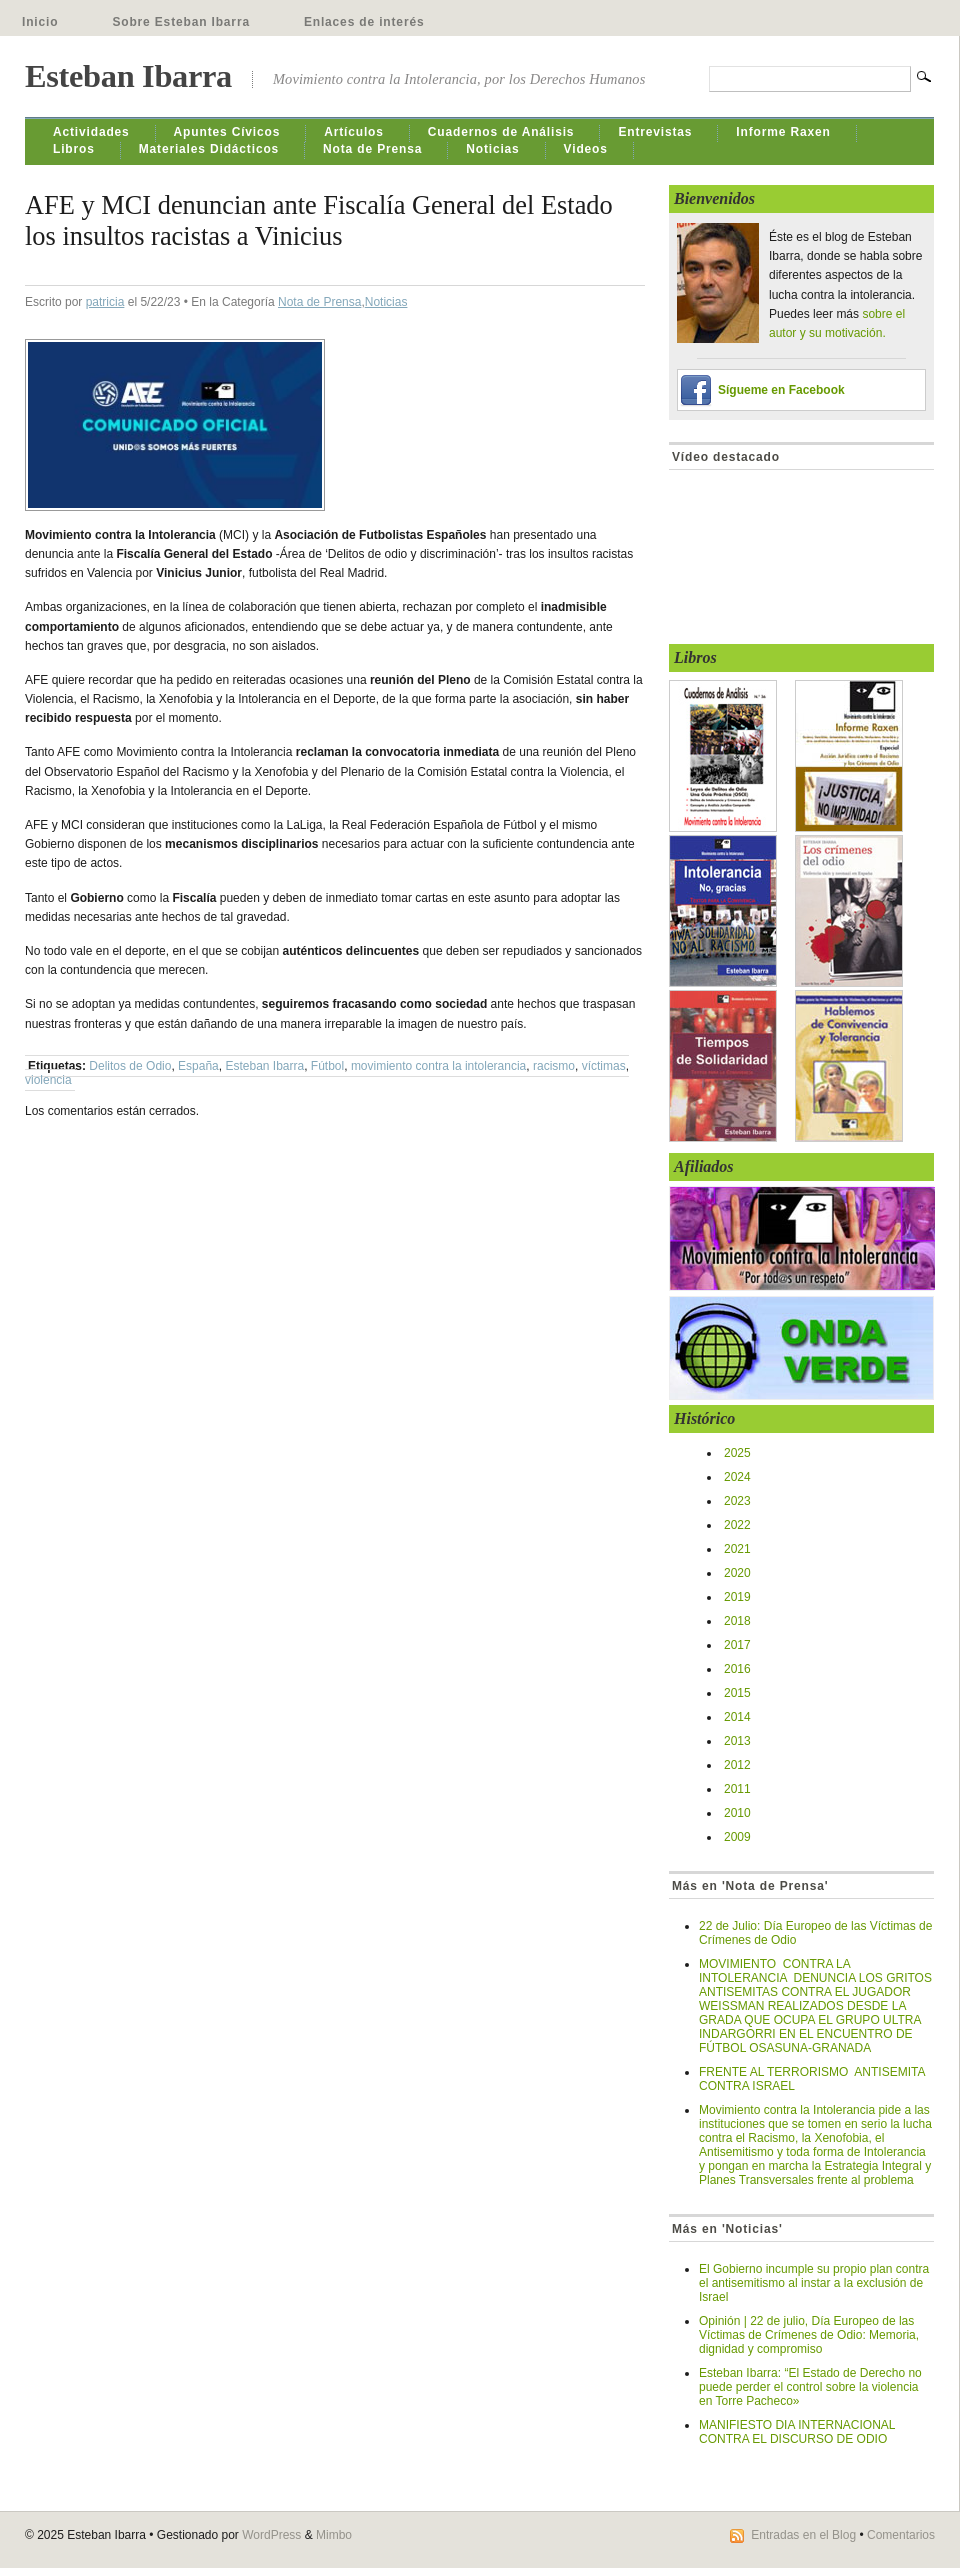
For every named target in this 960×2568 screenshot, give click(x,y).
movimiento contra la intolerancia (438, 1066)
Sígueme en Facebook (781, 390)
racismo (554, 1066)
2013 (737, 1741)
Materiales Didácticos (209, 149)
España (198, 1066)
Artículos (354, 132)
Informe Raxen (783, 132)
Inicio (40, 22)
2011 (737, 1789)
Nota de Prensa (372, 149)
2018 (737, 1621)
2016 (737, 1669)
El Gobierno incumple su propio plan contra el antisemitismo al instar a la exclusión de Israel (814, 2283)
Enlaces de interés (364, 22)
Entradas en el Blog (803, 2535)
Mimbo (334, 2535)
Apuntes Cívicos (227, 132)
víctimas (604, 1066)
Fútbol (327, 1066)
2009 (737, 1837)
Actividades (91, 132)
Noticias (492, 149)
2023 (737, 1501)
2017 (737, 1645)
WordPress (271, 2535)
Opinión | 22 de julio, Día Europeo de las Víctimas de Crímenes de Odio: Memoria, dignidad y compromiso (809, 2335)
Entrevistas (655, 132)
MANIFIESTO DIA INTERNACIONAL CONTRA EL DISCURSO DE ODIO (797, 2432)
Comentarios (901, 2535)
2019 (737, 1597)
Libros (74, 149)
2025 (737, 1453)
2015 (737, 1693)
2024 (737, 1477)
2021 (737, 1549)
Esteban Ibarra (128, 76)
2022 (737, 1525)
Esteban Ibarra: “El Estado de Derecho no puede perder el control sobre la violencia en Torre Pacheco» (810, 2387)
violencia (48, 1080)
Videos (586, 149)
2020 (737, 1573)
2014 (737, 1717)
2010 (737, 1813)
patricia (105, 302)
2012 (737, 1765)
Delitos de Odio (130, 1066)
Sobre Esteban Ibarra (181, 22)
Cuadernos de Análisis (501, 132)
